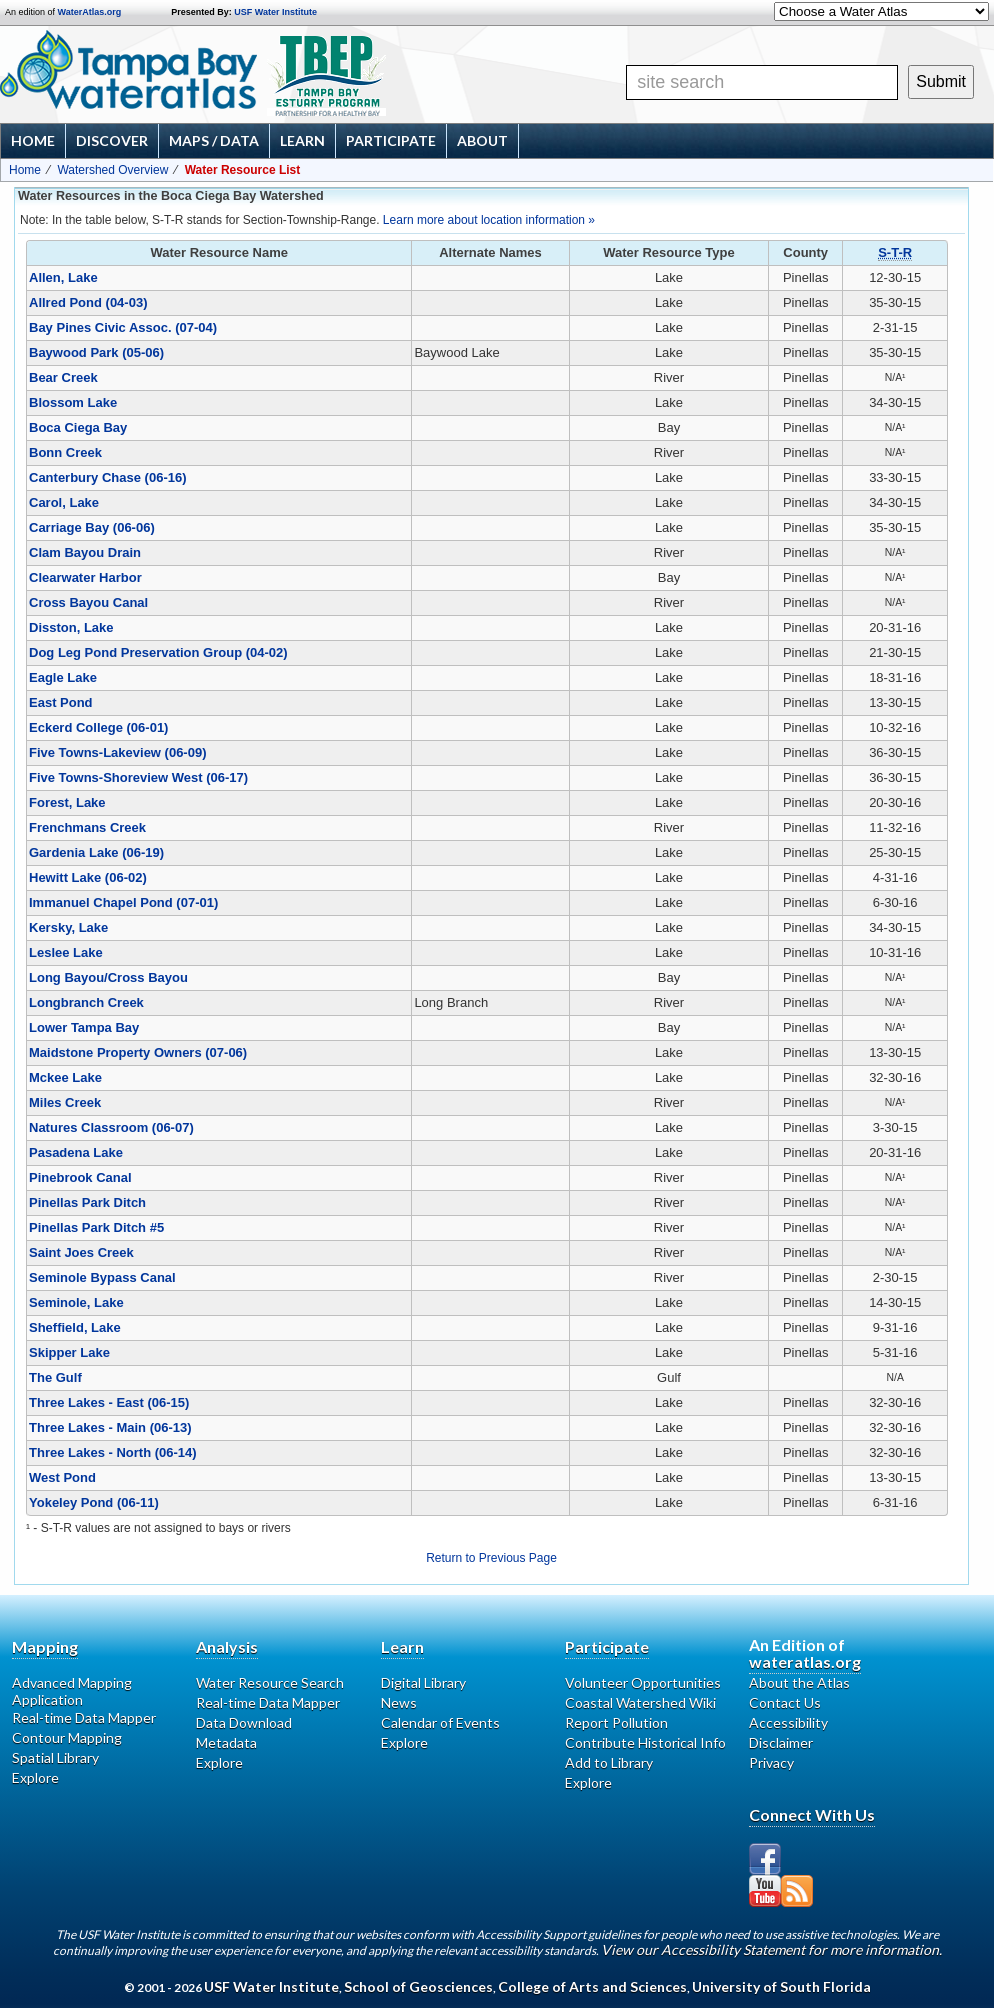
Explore (35, 1777)
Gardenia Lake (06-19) (96, 852)
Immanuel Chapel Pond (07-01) (123, 902)
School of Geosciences (418, 1986)
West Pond (62, 1477)
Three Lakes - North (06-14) (113, 1452)
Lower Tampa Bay (84, 1027)
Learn (302, 140)
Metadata (226, 1742)
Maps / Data (214, 140)
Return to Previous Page (491, 1558)
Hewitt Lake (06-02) (88, 877)
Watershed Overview (112, 170)
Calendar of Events (440, 1722)
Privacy (771, 1762)
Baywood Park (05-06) (96, 352)
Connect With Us (812, 1814)
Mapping (45, 1646)
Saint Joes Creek (81, 1252)
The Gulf (55, 1377)
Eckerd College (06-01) (98, 727)
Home (33, 140)
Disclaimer (781, 1742)
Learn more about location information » (489, 220)
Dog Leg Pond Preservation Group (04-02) (158, 652)
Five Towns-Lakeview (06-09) (118, 752)
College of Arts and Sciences (592, 1986)
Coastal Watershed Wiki (640, 1702)
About (482, 140)
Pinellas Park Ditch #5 (96, 1227)
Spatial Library (55, 1757)
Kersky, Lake (68, 927)
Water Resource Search (270, 1682)
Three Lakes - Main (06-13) (110, 1427)
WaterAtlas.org (90, 12)
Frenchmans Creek (87, 827)
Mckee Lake (65, 1077)
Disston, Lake (71, 627)
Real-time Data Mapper (84, 1717)
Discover (112, 140)
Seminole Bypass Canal (102, 1277)
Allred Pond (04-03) (88, 302)
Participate (391, 140)
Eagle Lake (63, 677)
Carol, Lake (64, 502)
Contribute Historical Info (645, 1742)
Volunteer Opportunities (643, 1682)
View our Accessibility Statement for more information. (771, 1949)
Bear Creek (63, 377)
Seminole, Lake (76, 1302)
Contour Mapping (67, 1737)
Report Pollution (616, 1722)
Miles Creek (65, 1102)
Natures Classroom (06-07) (111, 1127)
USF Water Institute (275, 12)
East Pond (61, 702)
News (399, 1702)
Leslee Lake (66, 952)
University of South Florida (781, 1986)
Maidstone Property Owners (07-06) (138, 1052)
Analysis (227, 1646)
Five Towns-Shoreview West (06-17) (138, 777)
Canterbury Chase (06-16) (108, 477)
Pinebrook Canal (80, 1177)
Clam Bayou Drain (85, 552)
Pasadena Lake (76, 1152)
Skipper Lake (69, 1352)
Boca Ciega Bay (78, 427)
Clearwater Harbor (85, 577)
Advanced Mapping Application (72, 1691)
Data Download (244, 1722)
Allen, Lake (63, 277)
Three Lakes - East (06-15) (109, 1402)
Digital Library (423, 1682)
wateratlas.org (805, 1661)
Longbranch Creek (86, 1002)
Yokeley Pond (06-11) (94, 1502)
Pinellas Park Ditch (87, 1202)
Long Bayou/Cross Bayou (108, 977)
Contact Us (785, 1702)
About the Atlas (799, 1682)
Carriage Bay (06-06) (92, 527)
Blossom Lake (73, 402)
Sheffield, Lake (75, 1327)
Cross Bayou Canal (88, 602)
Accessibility (788, 1722)
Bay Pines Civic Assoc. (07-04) (123, 327)
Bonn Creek (65, 452)
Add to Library (609, 1762)
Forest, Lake (67, 802)
